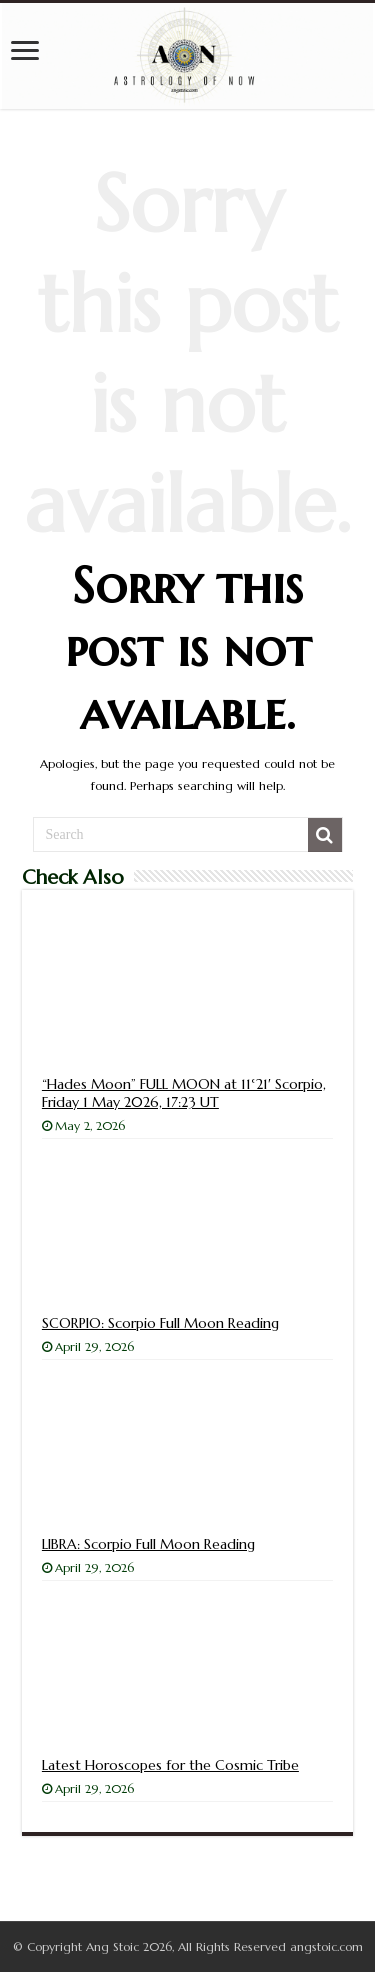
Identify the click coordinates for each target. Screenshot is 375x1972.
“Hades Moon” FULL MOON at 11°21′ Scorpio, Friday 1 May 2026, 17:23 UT (184, 1093)
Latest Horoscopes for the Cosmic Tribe (170, 1765)
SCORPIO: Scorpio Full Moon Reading (160, 1323)
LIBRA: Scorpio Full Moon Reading (148, 1544)
